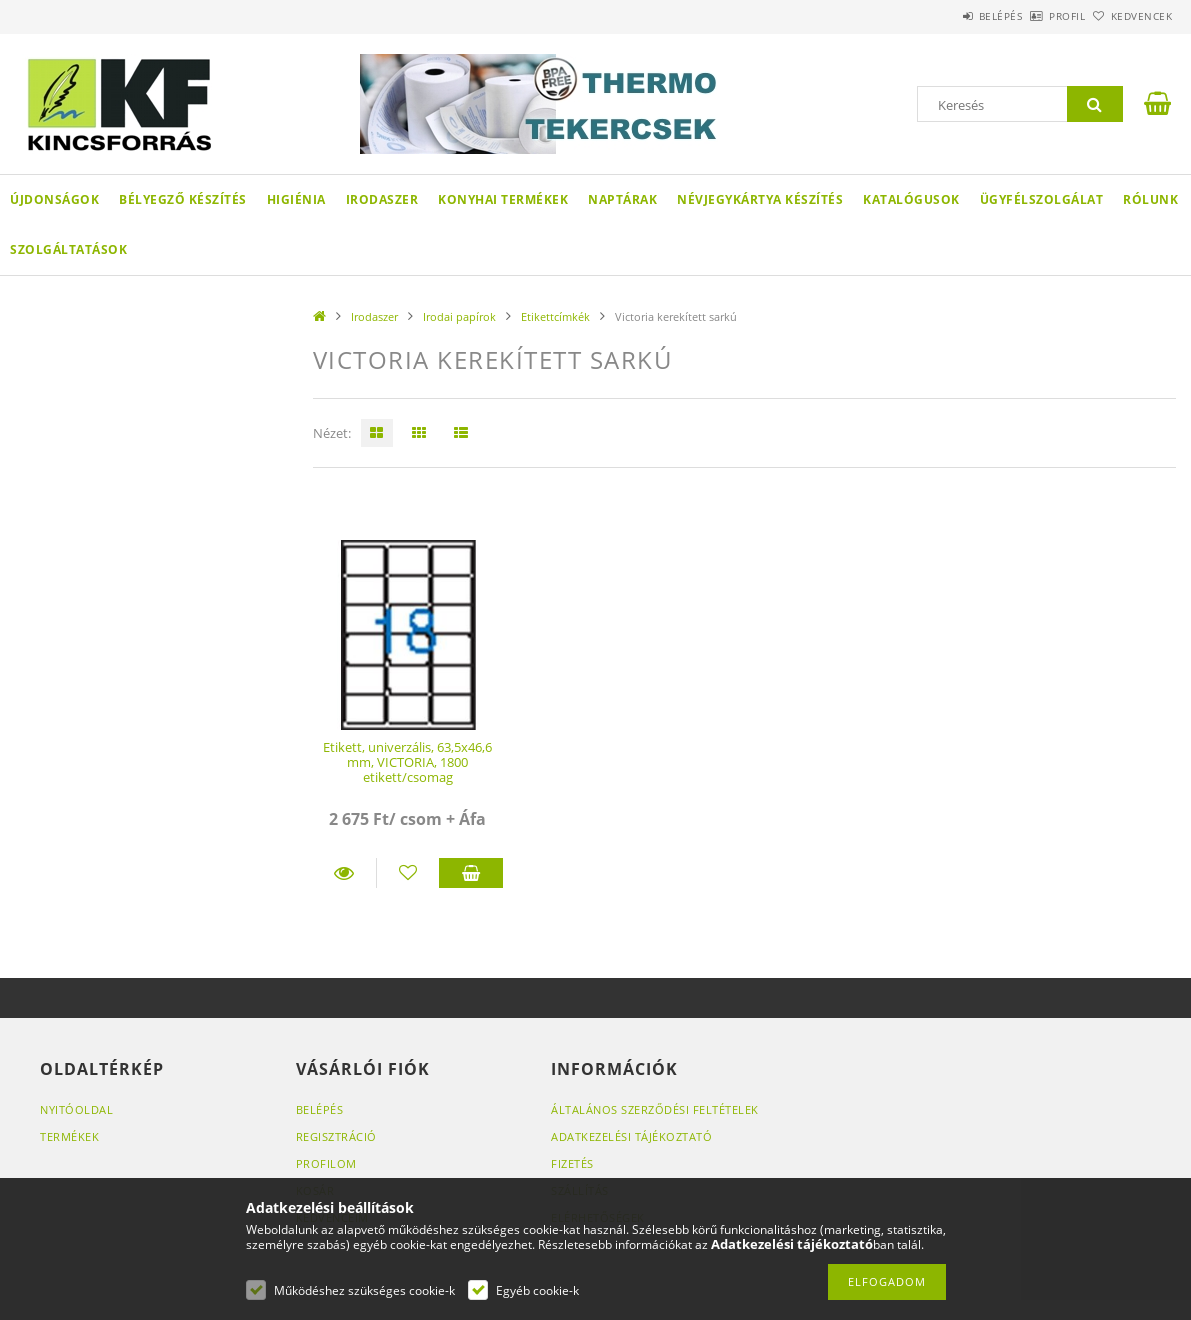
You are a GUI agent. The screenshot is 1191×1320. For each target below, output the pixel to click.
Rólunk (1150, 199)
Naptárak (622, 199)
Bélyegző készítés (183, 199)
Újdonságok (54, 199)
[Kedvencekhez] (408, 873)
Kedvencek (1131, 16)
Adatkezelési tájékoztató (631, 1136)
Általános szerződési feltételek (655, 1109)
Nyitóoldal (76, 1109)
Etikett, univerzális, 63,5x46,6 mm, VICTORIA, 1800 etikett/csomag (407, 762)
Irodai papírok (459, 316)
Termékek (69, 1136)
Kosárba (470, 873)
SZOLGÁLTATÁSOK (68, 249)
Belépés (945, 16)
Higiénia (296, 199)
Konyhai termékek (503, 199)
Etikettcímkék (555, 316)
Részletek (344, 873)
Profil (1034, 16)
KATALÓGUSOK (911, 199)
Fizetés (572, 1163)
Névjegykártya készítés (760, 199)
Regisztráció (336, 1136)
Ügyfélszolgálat (1042, 199)
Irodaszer (382, 199)
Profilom (326, 1163)
